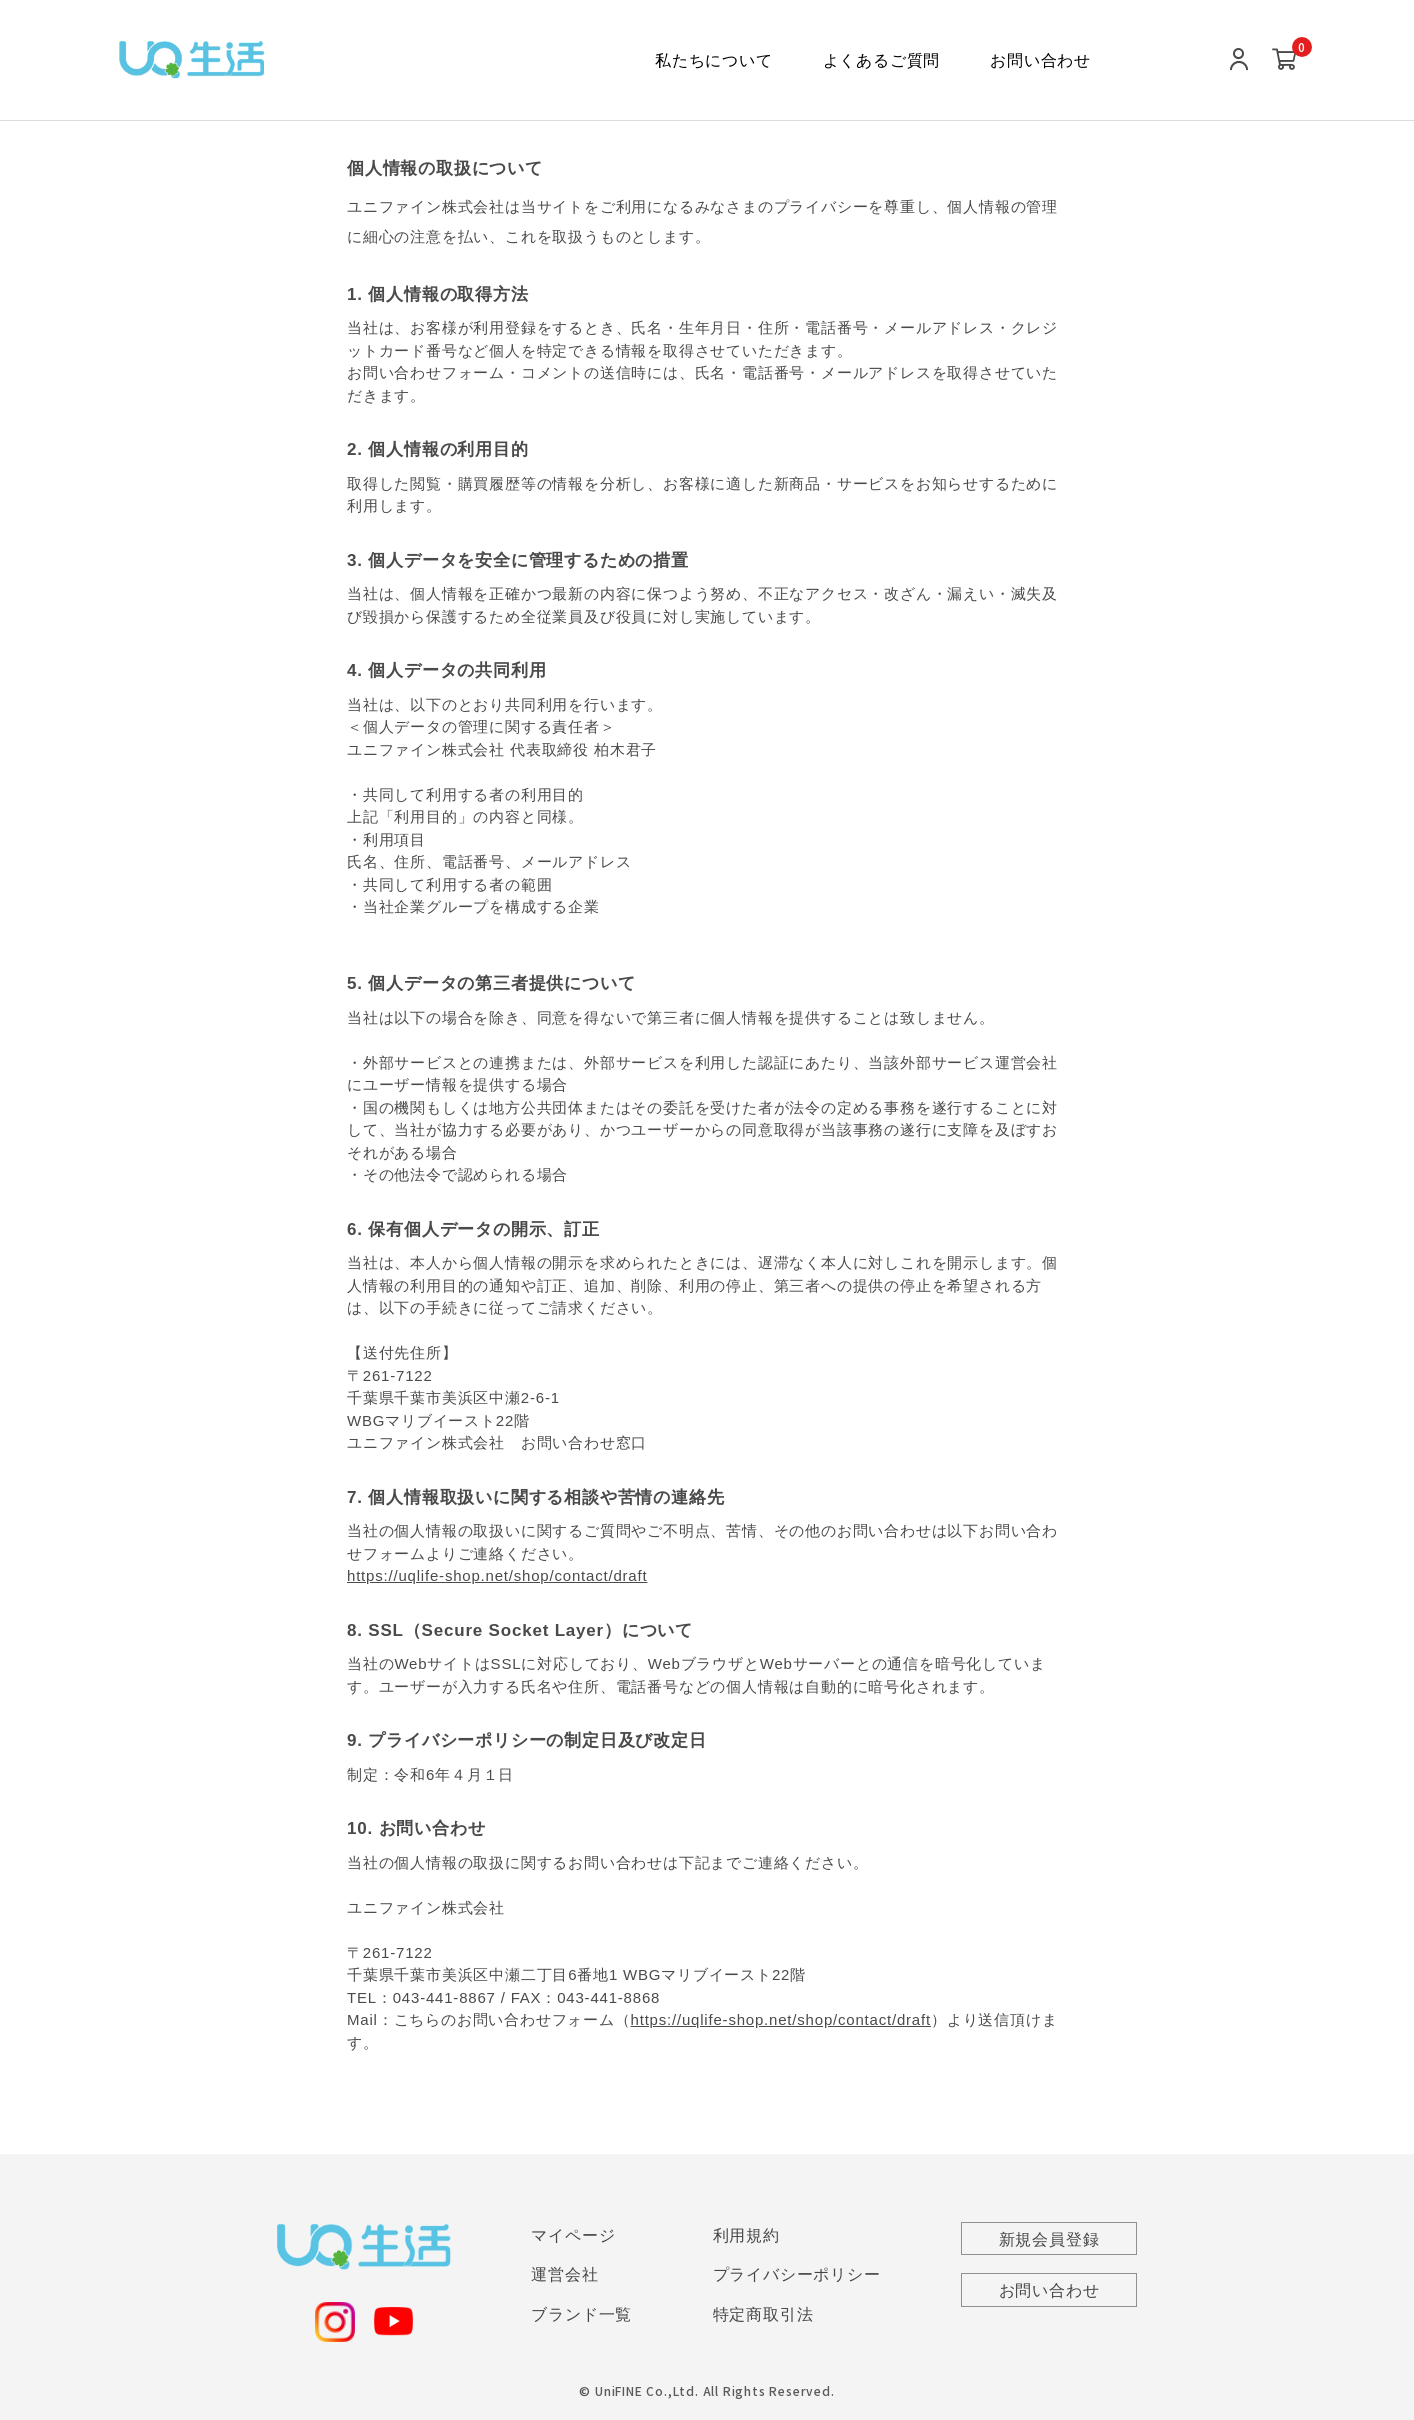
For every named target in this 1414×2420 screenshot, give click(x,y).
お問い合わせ (1040, 60)
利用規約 (746, 2235)
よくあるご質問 (882, 60)
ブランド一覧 (581, 2315)
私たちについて (714, 60)
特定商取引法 (763, 2315)
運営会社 (564, 2275)
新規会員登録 (1049, 2239)
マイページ (573, 2235)
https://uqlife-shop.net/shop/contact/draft (497, 1575)
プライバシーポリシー (797, 2275)
